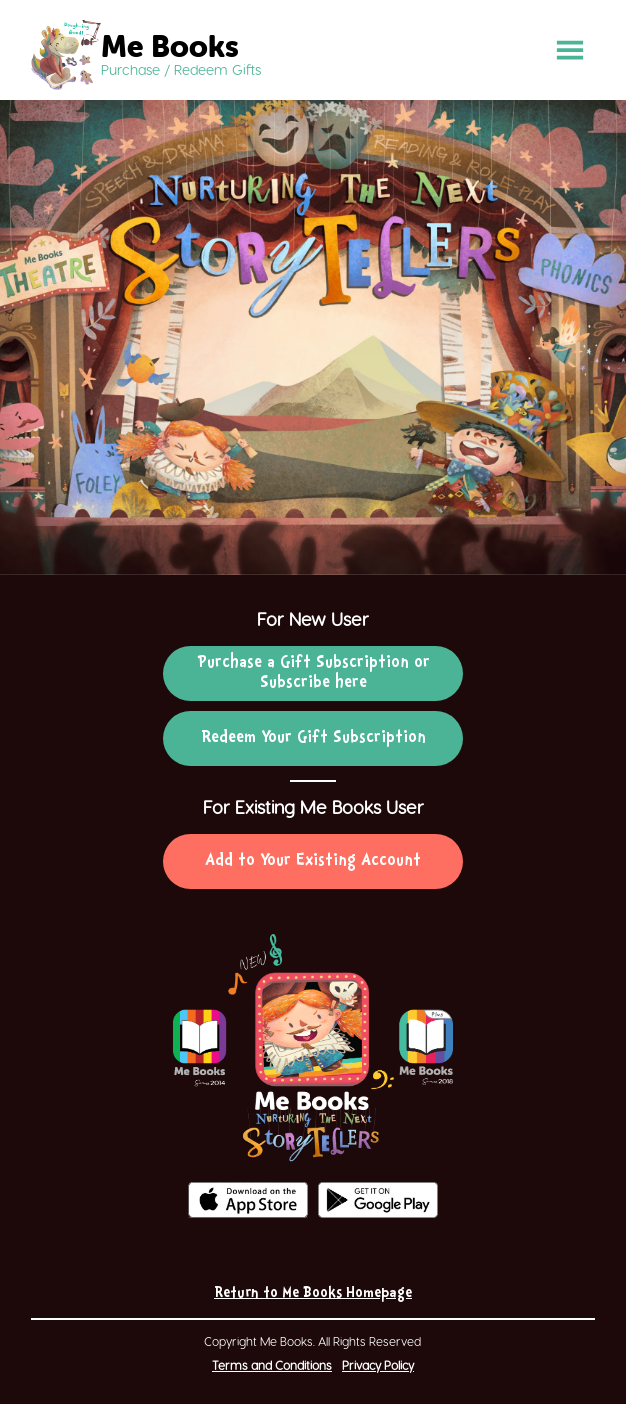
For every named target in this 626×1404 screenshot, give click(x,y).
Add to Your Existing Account (313, 861)
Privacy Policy (378, 1365)
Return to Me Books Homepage (313, 1293)
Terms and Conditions (272, 1365)
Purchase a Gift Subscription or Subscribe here (313, 673)
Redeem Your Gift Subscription (313, 738)
